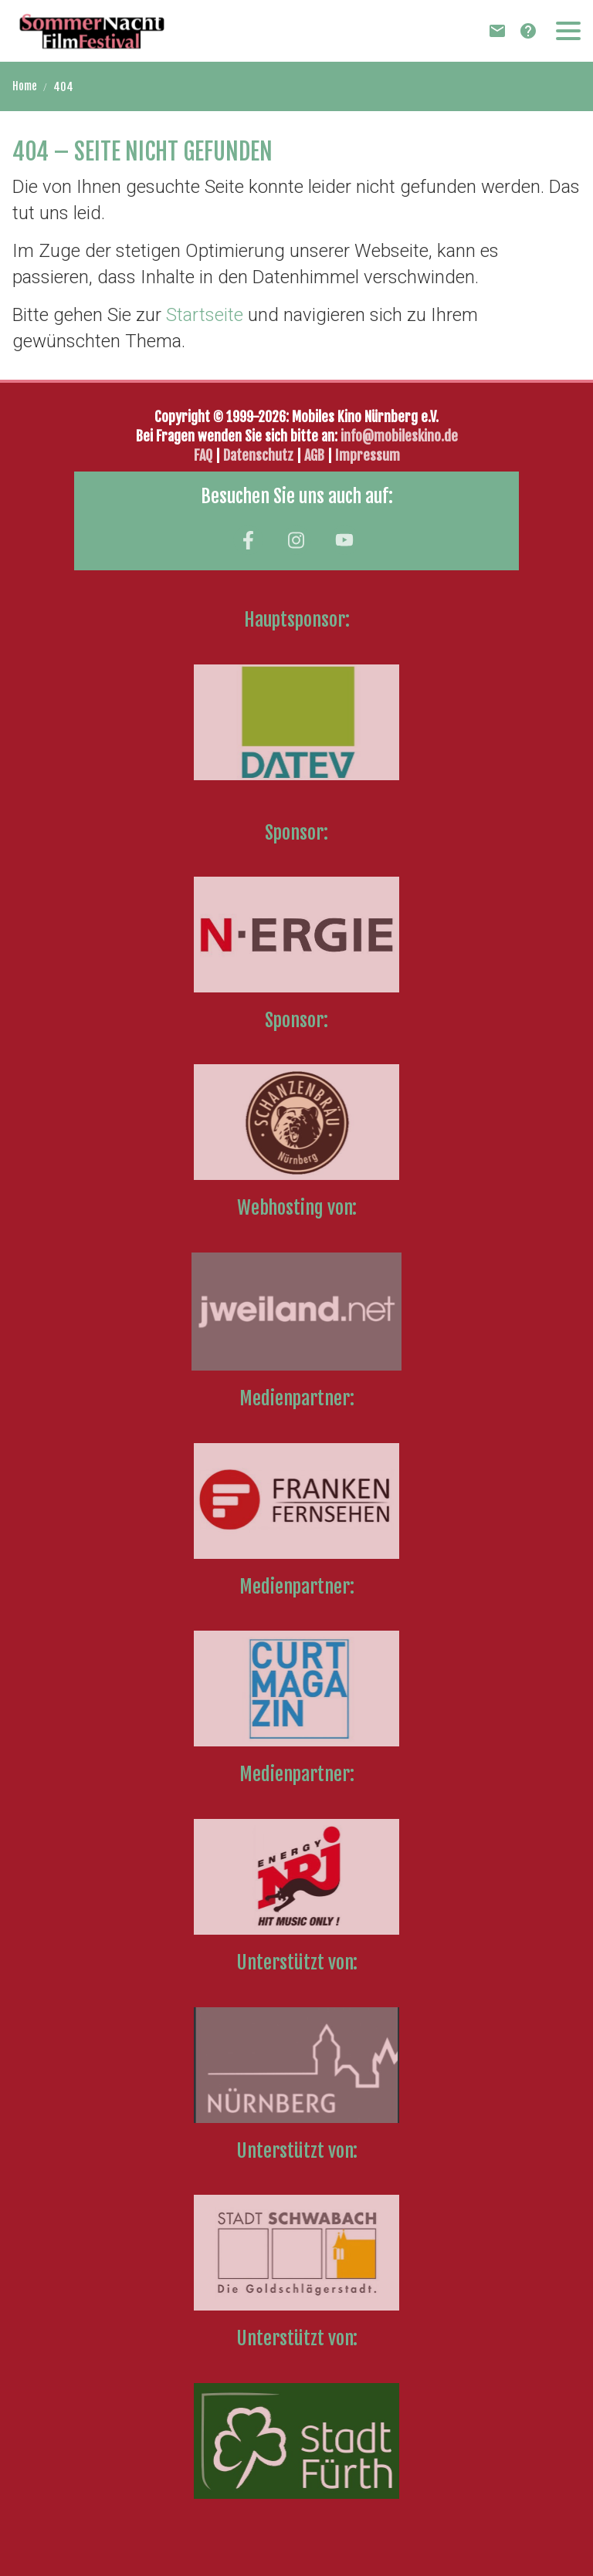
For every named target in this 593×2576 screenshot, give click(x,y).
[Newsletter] (497, 31)
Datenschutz (259, 455)
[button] (568, 31)
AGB (314, 455)
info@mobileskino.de (399, 436)
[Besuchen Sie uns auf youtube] (344, 540)
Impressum (367, 455)
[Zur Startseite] (91, 31)
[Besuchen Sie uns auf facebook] (248, 540)
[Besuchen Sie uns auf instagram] (296, 540)
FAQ (203, 455)
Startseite (204, 315)
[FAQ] (528, 31)
